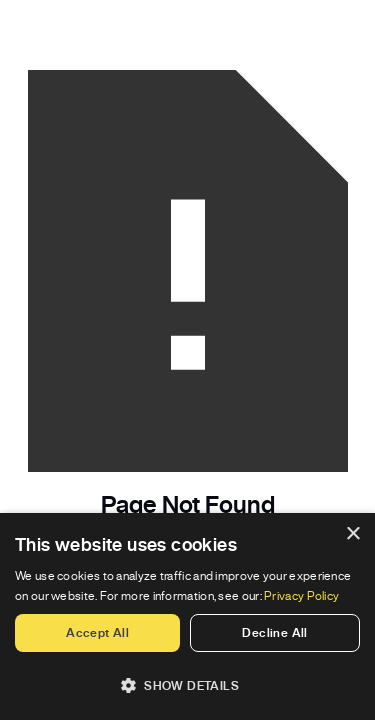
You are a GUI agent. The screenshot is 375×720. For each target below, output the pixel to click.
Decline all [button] (274, 632)
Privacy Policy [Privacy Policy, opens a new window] (301, 595)
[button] (187, 685)
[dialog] (187, 616)
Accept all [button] (97, 632)
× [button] (352, 534)
